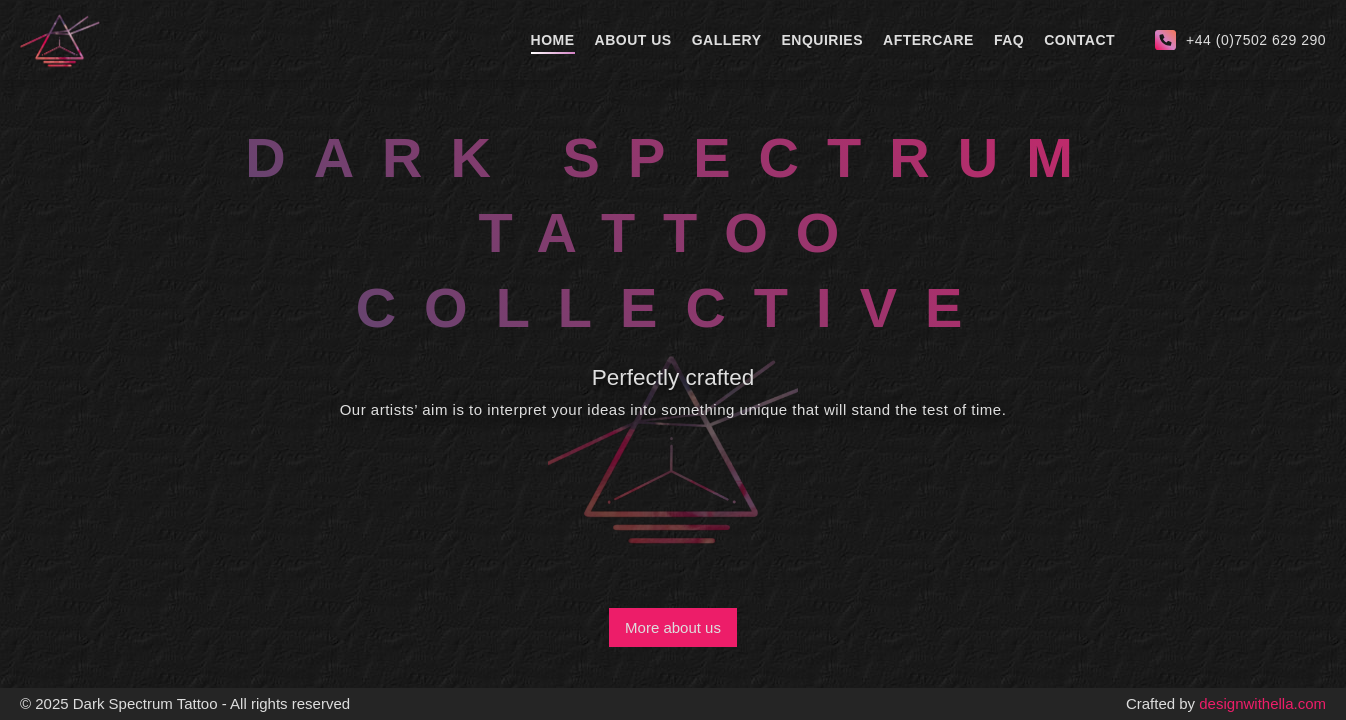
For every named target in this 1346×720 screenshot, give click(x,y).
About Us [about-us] (633, 40)
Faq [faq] (1009, 40)
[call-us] (1240, 40)
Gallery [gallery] (727, 40)
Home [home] (553, 40)
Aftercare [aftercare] (928, 40)
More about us (673, 627)
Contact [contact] (1079, 40)
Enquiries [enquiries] (823, 40)
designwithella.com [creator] (1262, 703)
